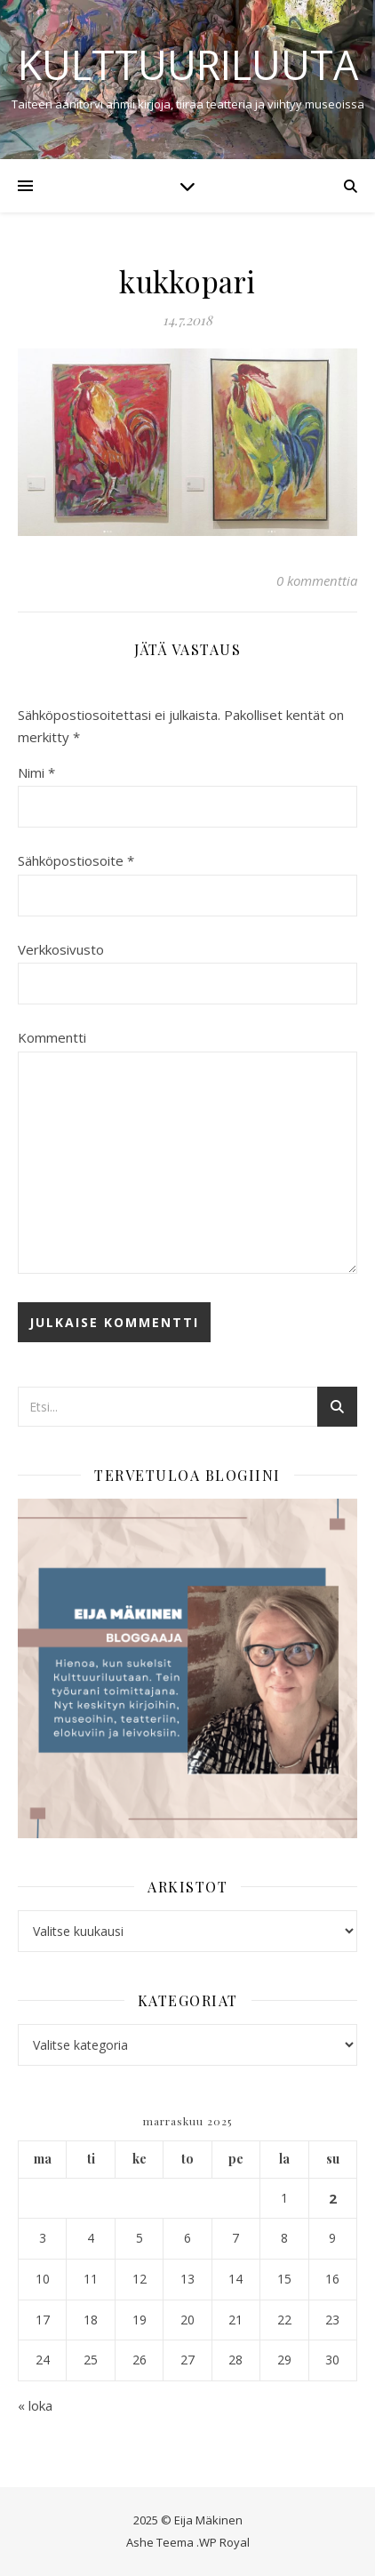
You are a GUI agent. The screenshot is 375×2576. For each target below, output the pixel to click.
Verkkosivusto (61, 949)
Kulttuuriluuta (188, 64)
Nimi (36, 772)
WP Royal (224, 2542)
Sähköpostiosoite (76, 860)
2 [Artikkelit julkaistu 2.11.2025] (333, 2198)
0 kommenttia (316, 580)
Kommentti (52, 1037)
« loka (35, 2405)
